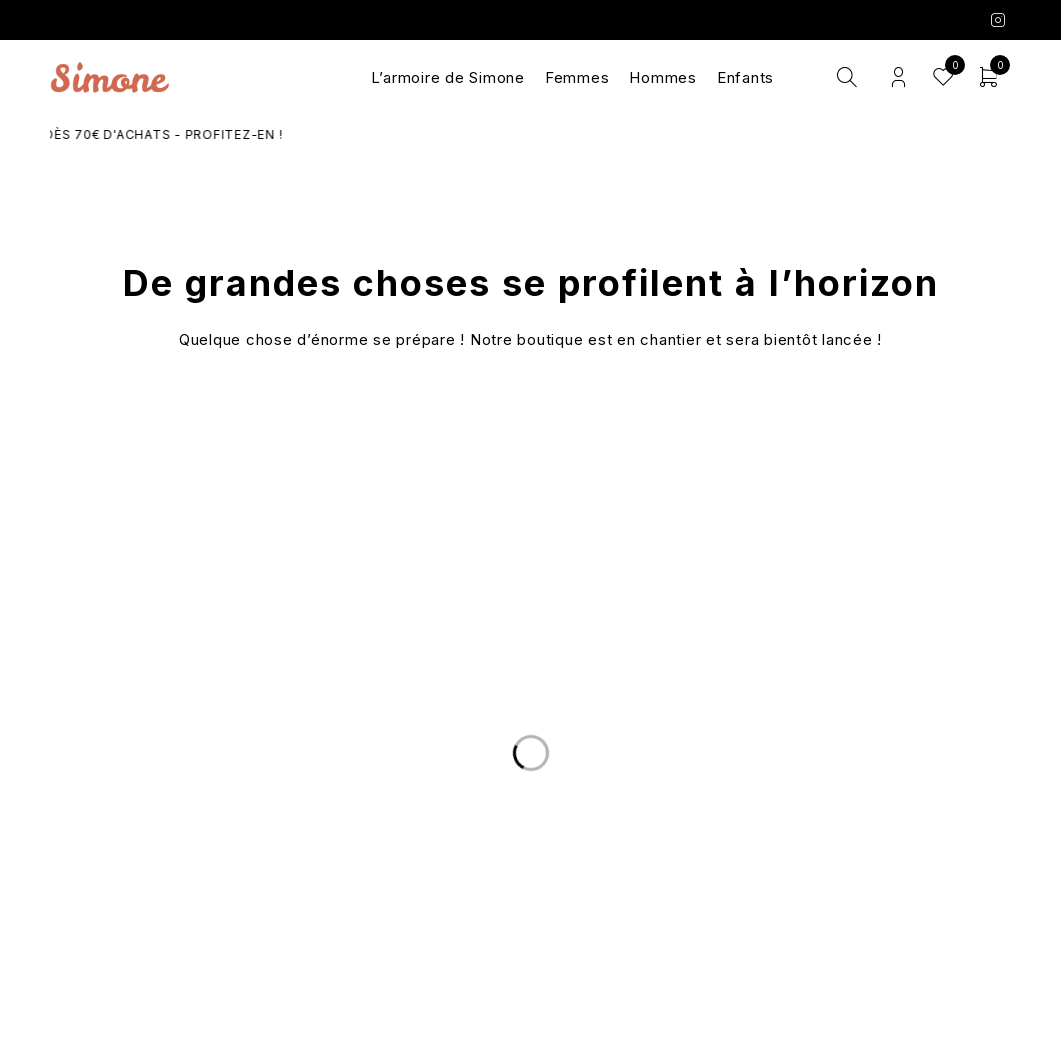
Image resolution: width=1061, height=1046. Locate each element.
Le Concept (531, 818)
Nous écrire (205, 842)
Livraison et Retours (205, 818)
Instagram (998, 20)
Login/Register (898, 77)
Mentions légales (855, 866)
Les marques (530, 890)
